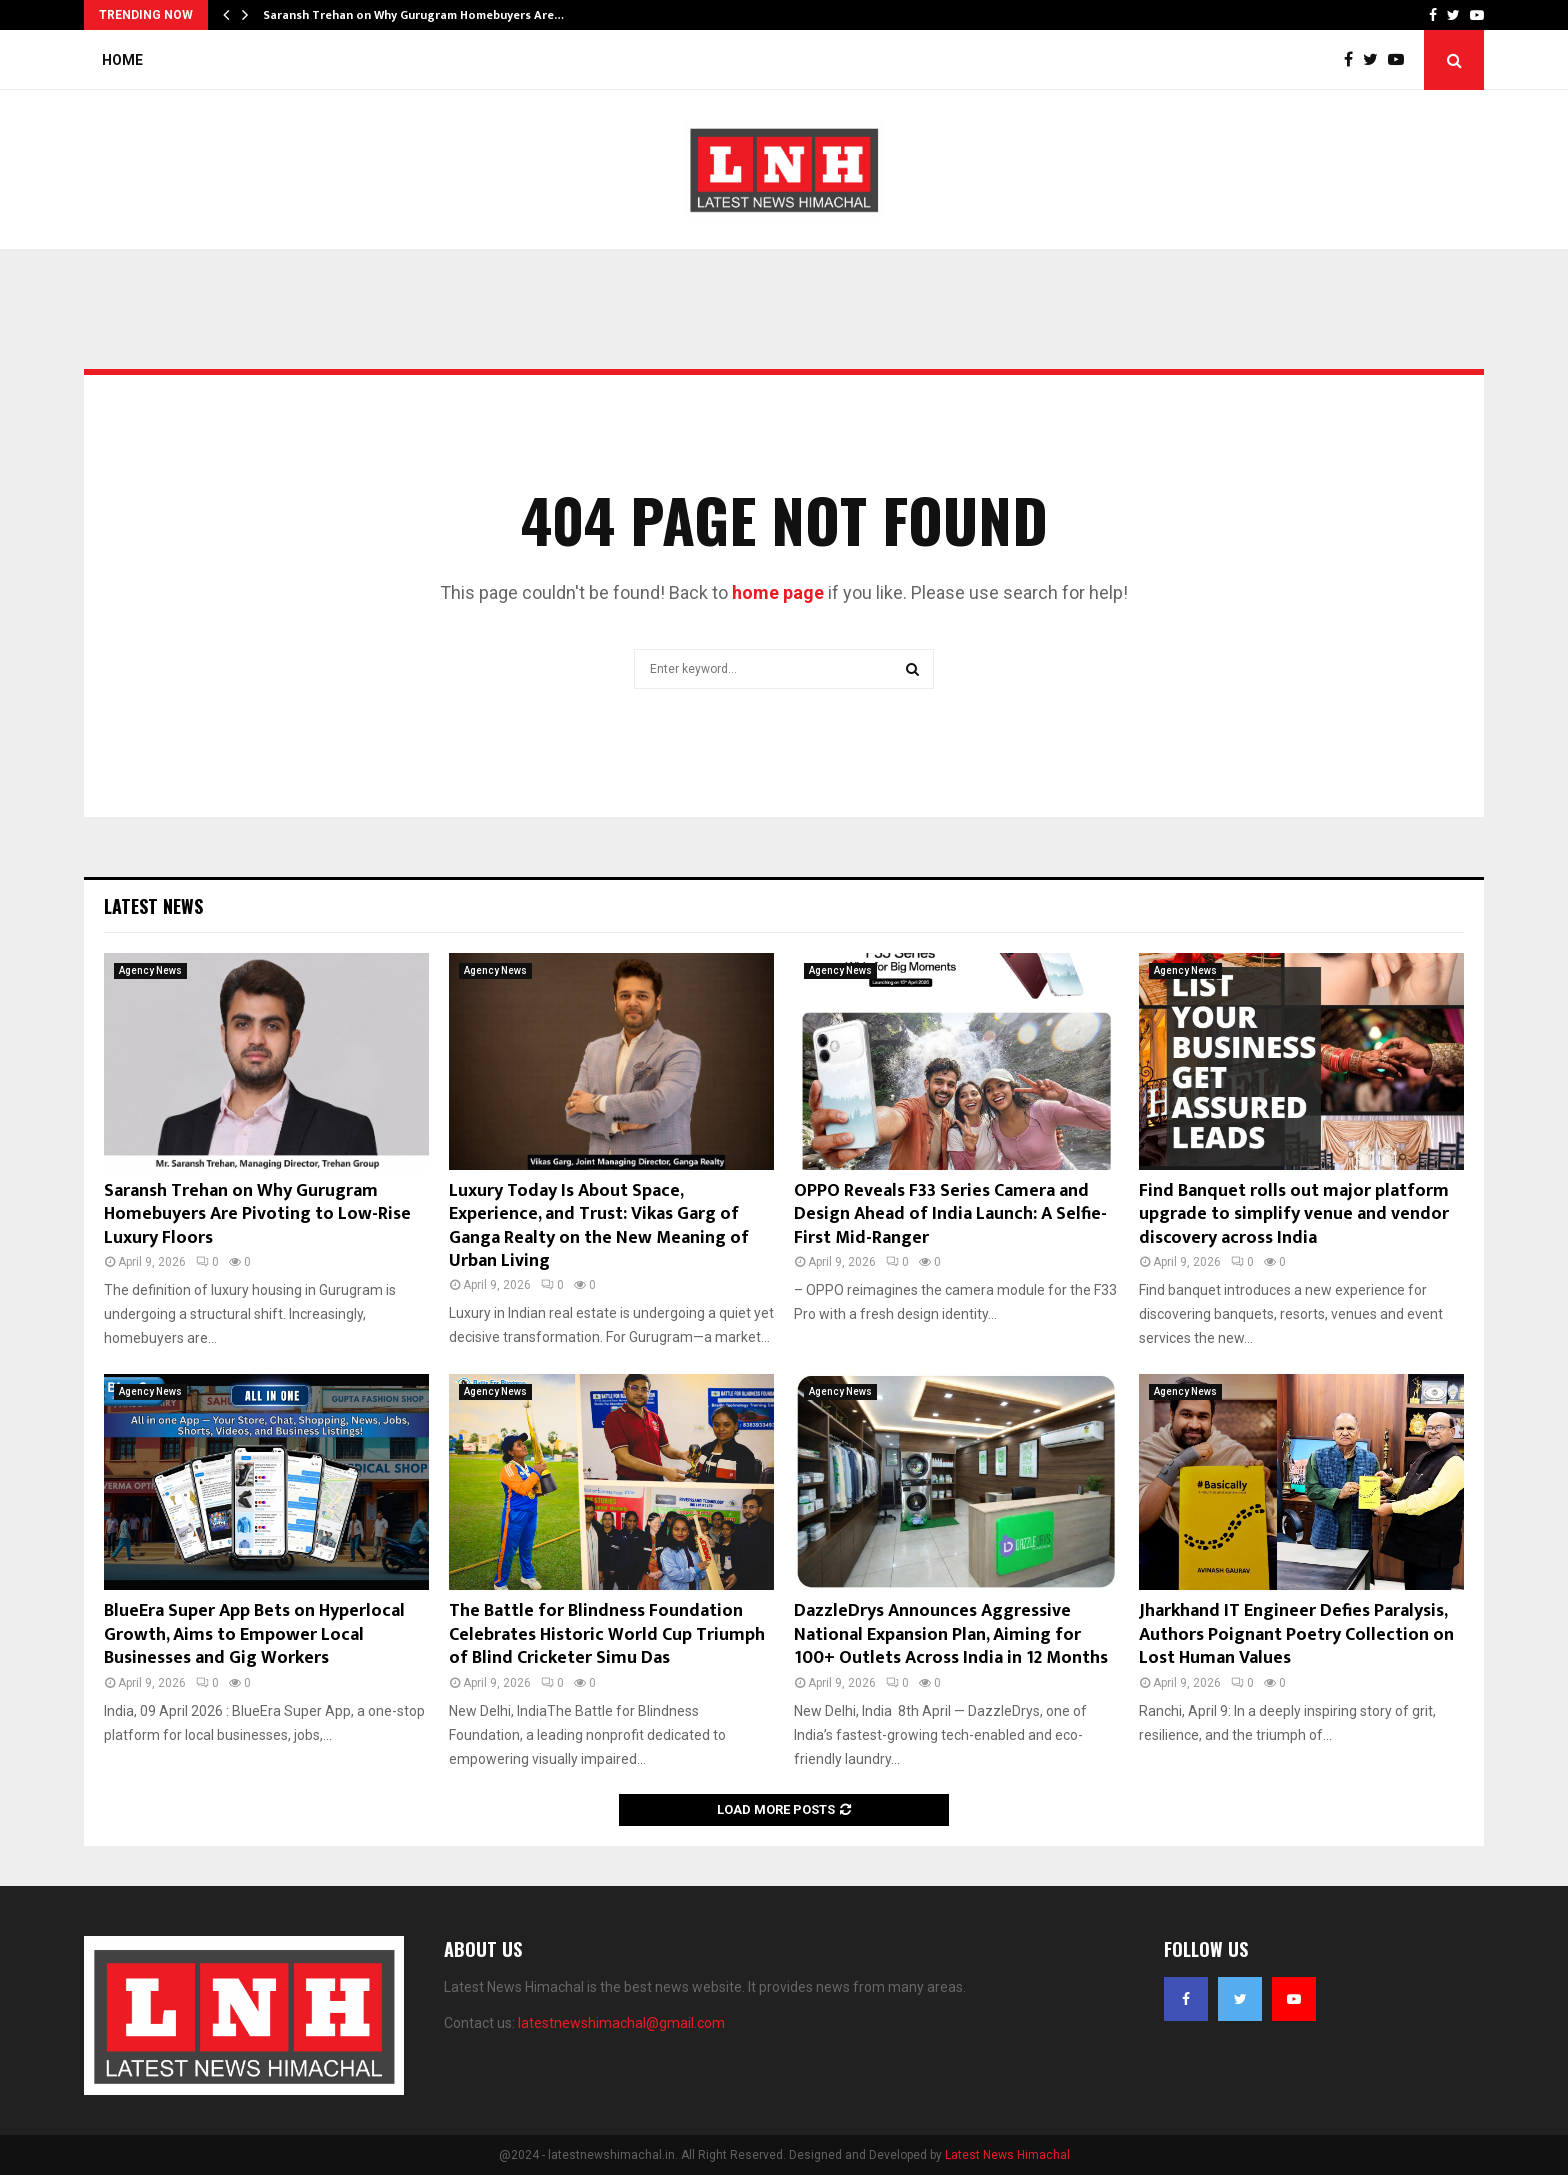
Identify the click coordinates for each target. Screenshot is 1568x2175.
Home (122, 60)
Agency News (150, 970)
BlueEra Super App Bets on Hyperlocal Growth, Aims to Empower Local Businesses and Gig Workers (254, 1634)
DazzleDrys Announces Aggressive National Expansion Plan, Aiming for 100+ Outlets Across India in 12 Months (951, 1634)
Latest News (153, 906)
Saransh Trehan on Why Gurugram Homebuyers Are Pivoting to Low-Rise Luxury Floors (257, 1214)
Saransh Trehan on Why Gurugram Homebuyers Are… (413, 15)
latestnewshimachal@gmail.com (621, 2023)
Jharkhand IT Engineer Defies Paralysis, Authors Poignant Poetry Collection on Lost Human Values (1296, 1634)
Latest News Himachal (1007, 2155)
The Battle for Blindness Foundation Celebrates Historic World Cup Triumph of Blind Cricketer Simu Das (607, 1634)
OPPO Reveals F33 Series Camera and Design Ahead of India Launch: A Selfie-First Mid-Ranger (950, 1214)
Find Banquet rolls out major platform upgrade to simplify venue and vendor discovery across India (1294, 1214)
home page (778, 592)
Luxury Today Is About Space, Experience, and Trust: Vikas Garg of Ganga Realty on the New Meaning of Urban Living (599, 1226)
